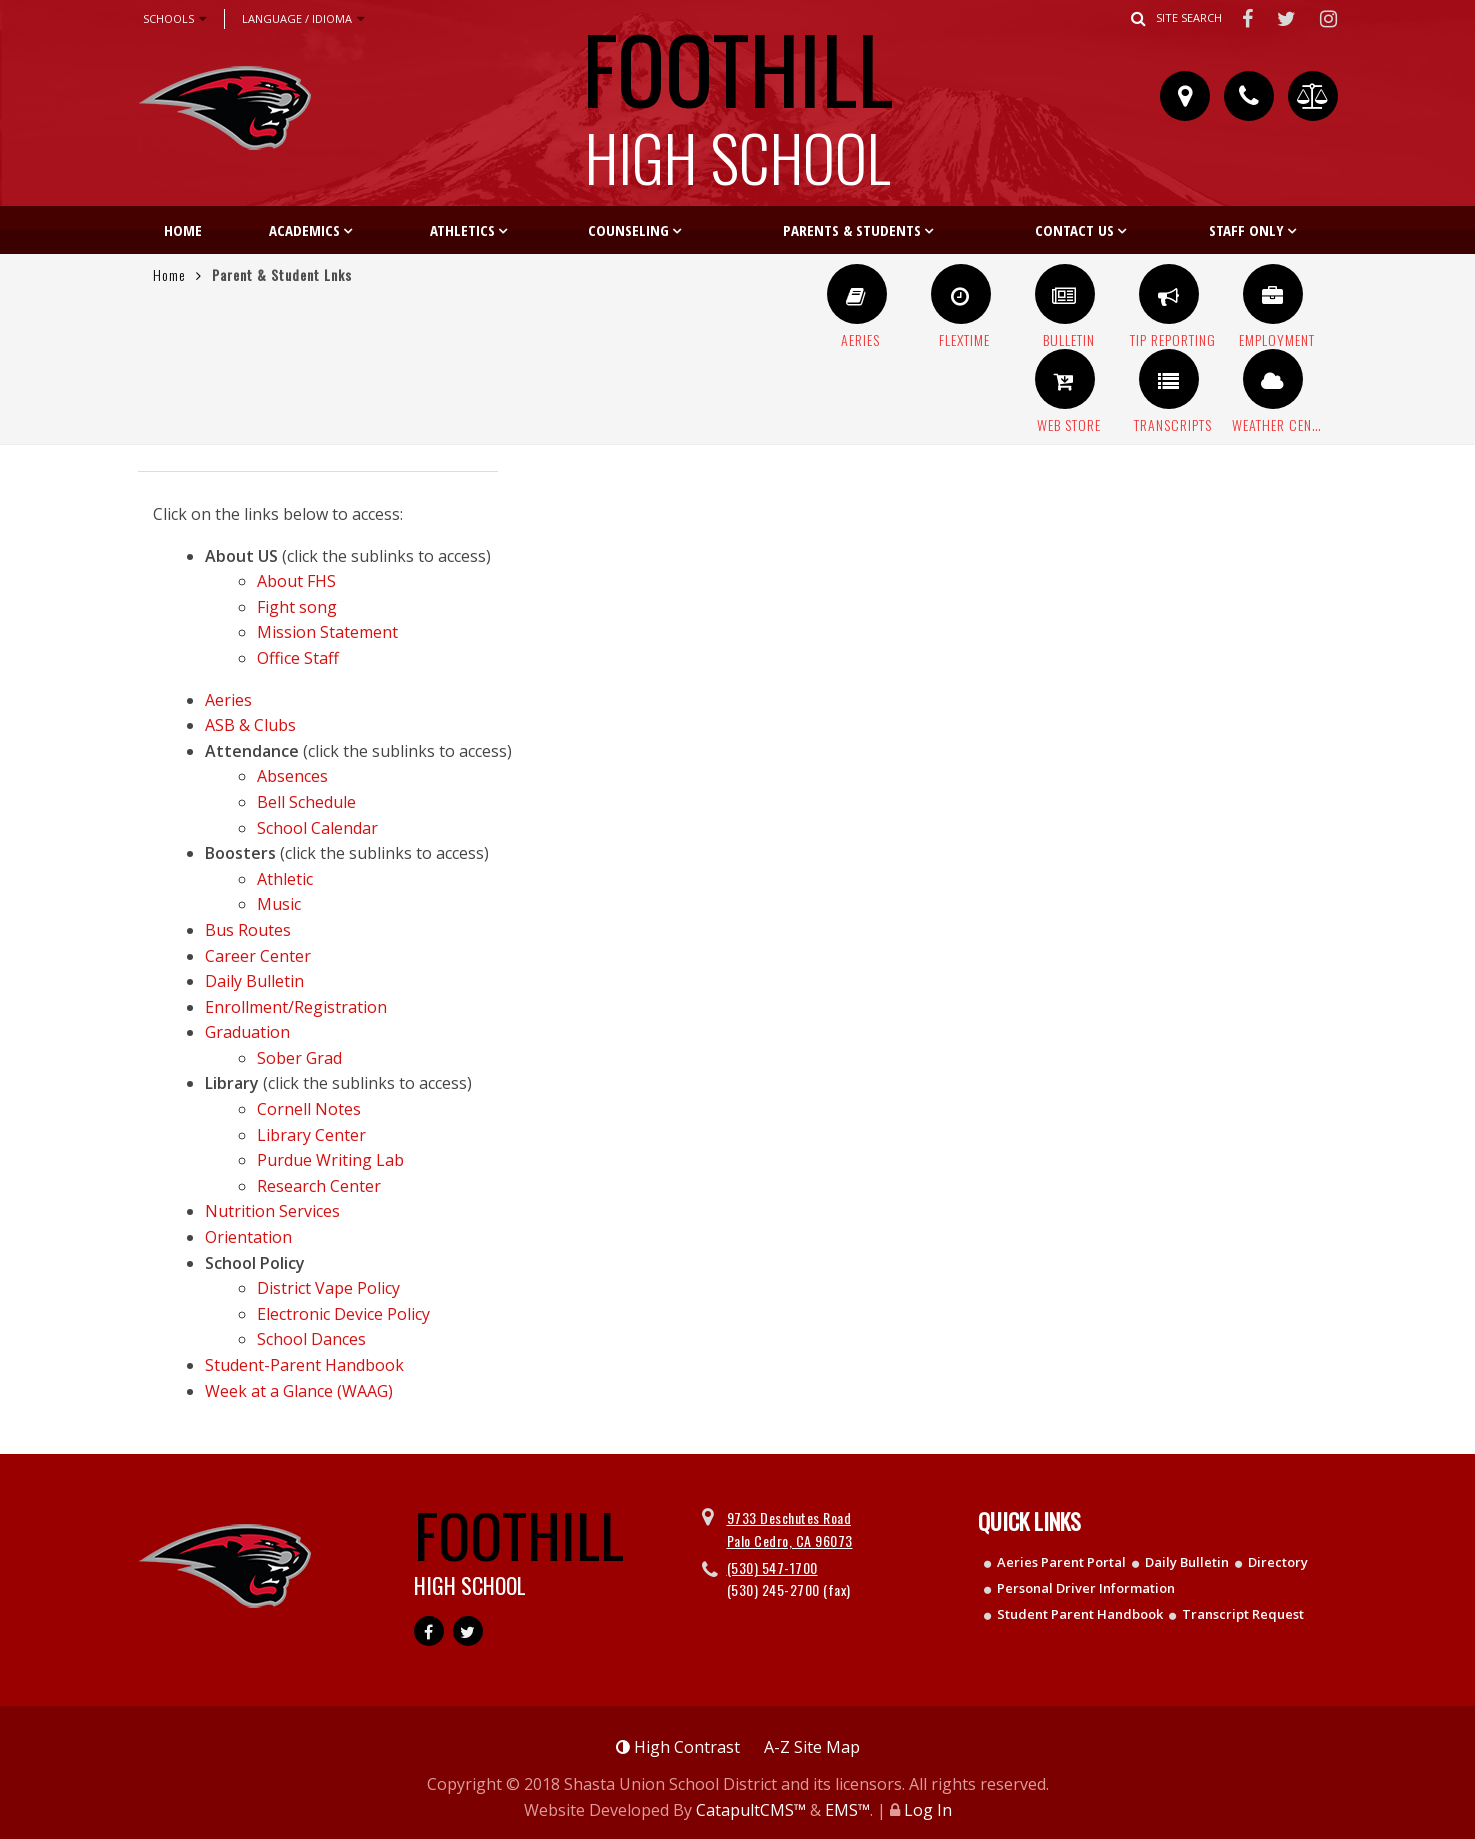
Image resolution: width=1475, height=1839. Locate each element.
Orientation (248, 1237)
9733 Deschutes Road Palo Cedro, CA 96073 (790, 1528)
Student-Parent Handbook (304, 1365)
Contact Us (1074, 230)
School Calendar (317, 828)
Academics (304, 230)
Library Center (311, 1135)
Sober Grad (299, 1058)
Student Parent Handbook (1080, 1614)
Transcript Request (1243, 1614)
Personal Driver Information (1086, 1588)
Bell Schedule (306, 802)
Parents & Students (852, 230)
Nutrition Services (272, 1211)
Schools (174, 19)
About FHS (296, 581)
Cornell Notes (309, 1109)
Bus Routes (248, 930)
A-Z (812, 1747)
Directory (1278, 1562)
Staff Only (1246, 230)
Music (279, 904)
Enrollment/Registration (296, 1007)
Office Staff (298, 658)
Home (183, 230)
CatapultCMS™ (751, 1810)
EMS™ (847, 1810)
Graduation (247, 1032)
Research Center (319, 1186)
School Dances (311, 1339)
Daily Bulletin (254, 981)
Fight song (297, 607)
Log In (928, 1810)
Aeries (228, 700)
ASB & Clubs (250, 725)
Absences (292, 776)
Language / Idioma (303, 19)
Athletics (462, 230)
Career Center (258, 956)
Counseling (628, 230)
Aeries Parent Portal (1061, 1562)
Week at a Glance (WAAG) (299, 1391)
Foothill (738, 94)
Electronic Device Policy (343, 1314)
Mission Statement (327, 632)
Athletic (285, 879)
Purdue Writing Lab (330, 1160)
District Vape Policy (328, 1288)
